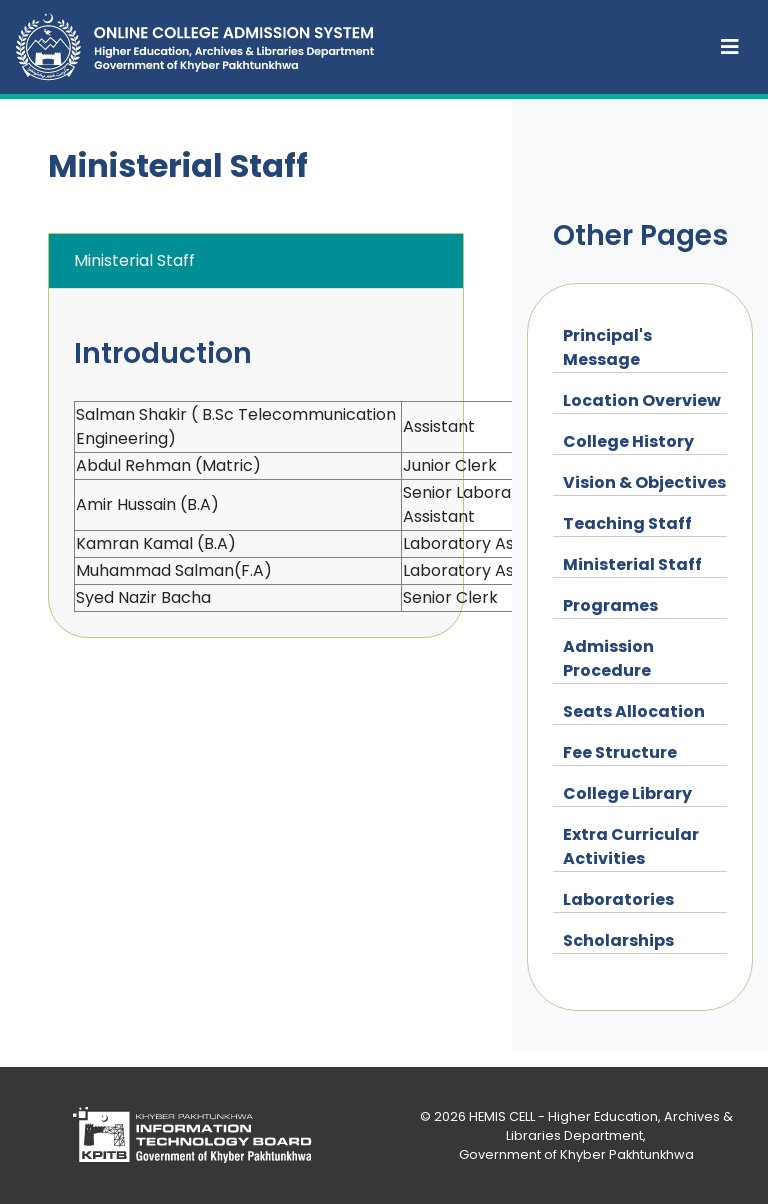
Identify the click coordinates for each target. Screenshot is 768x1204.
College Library (627, 793)
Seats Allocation (634, 711)
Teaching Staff (627, 523)
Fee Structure (620, 752)
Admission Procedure (608, 658)
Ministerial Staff (632, 564)
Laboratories (618, 899)
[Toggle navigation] (730, 47)
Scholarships (618, 940)
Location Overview (642, 400)
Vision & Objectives (644, 482)
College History (628, 441)
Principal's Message (607, 347)
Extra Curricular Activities (631, 846)
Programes (610, 605)
